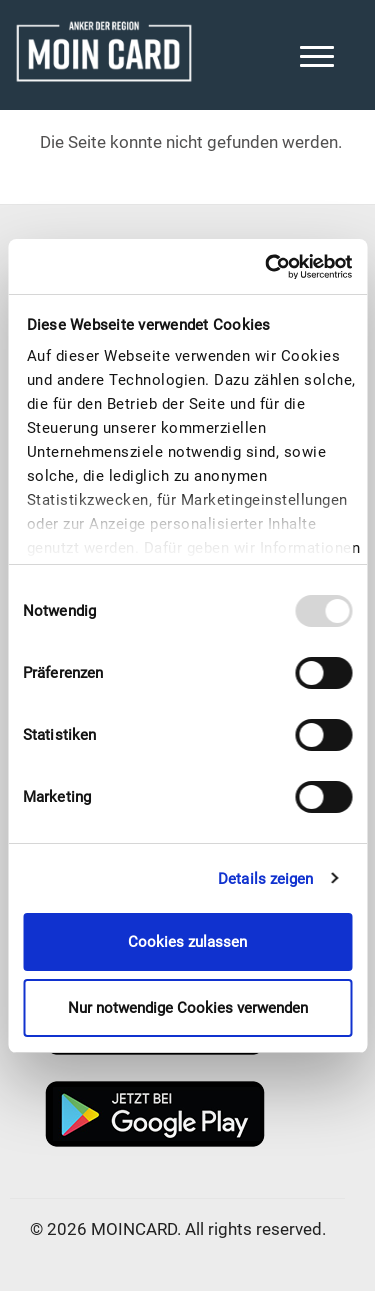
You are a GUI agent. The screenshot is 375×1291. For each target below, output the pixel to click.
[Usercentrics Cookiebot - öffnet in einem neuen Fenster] (267, 267)
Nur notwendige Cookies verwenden (188, 1008)
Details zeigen (265, 879)
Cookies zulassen (187, 942)
